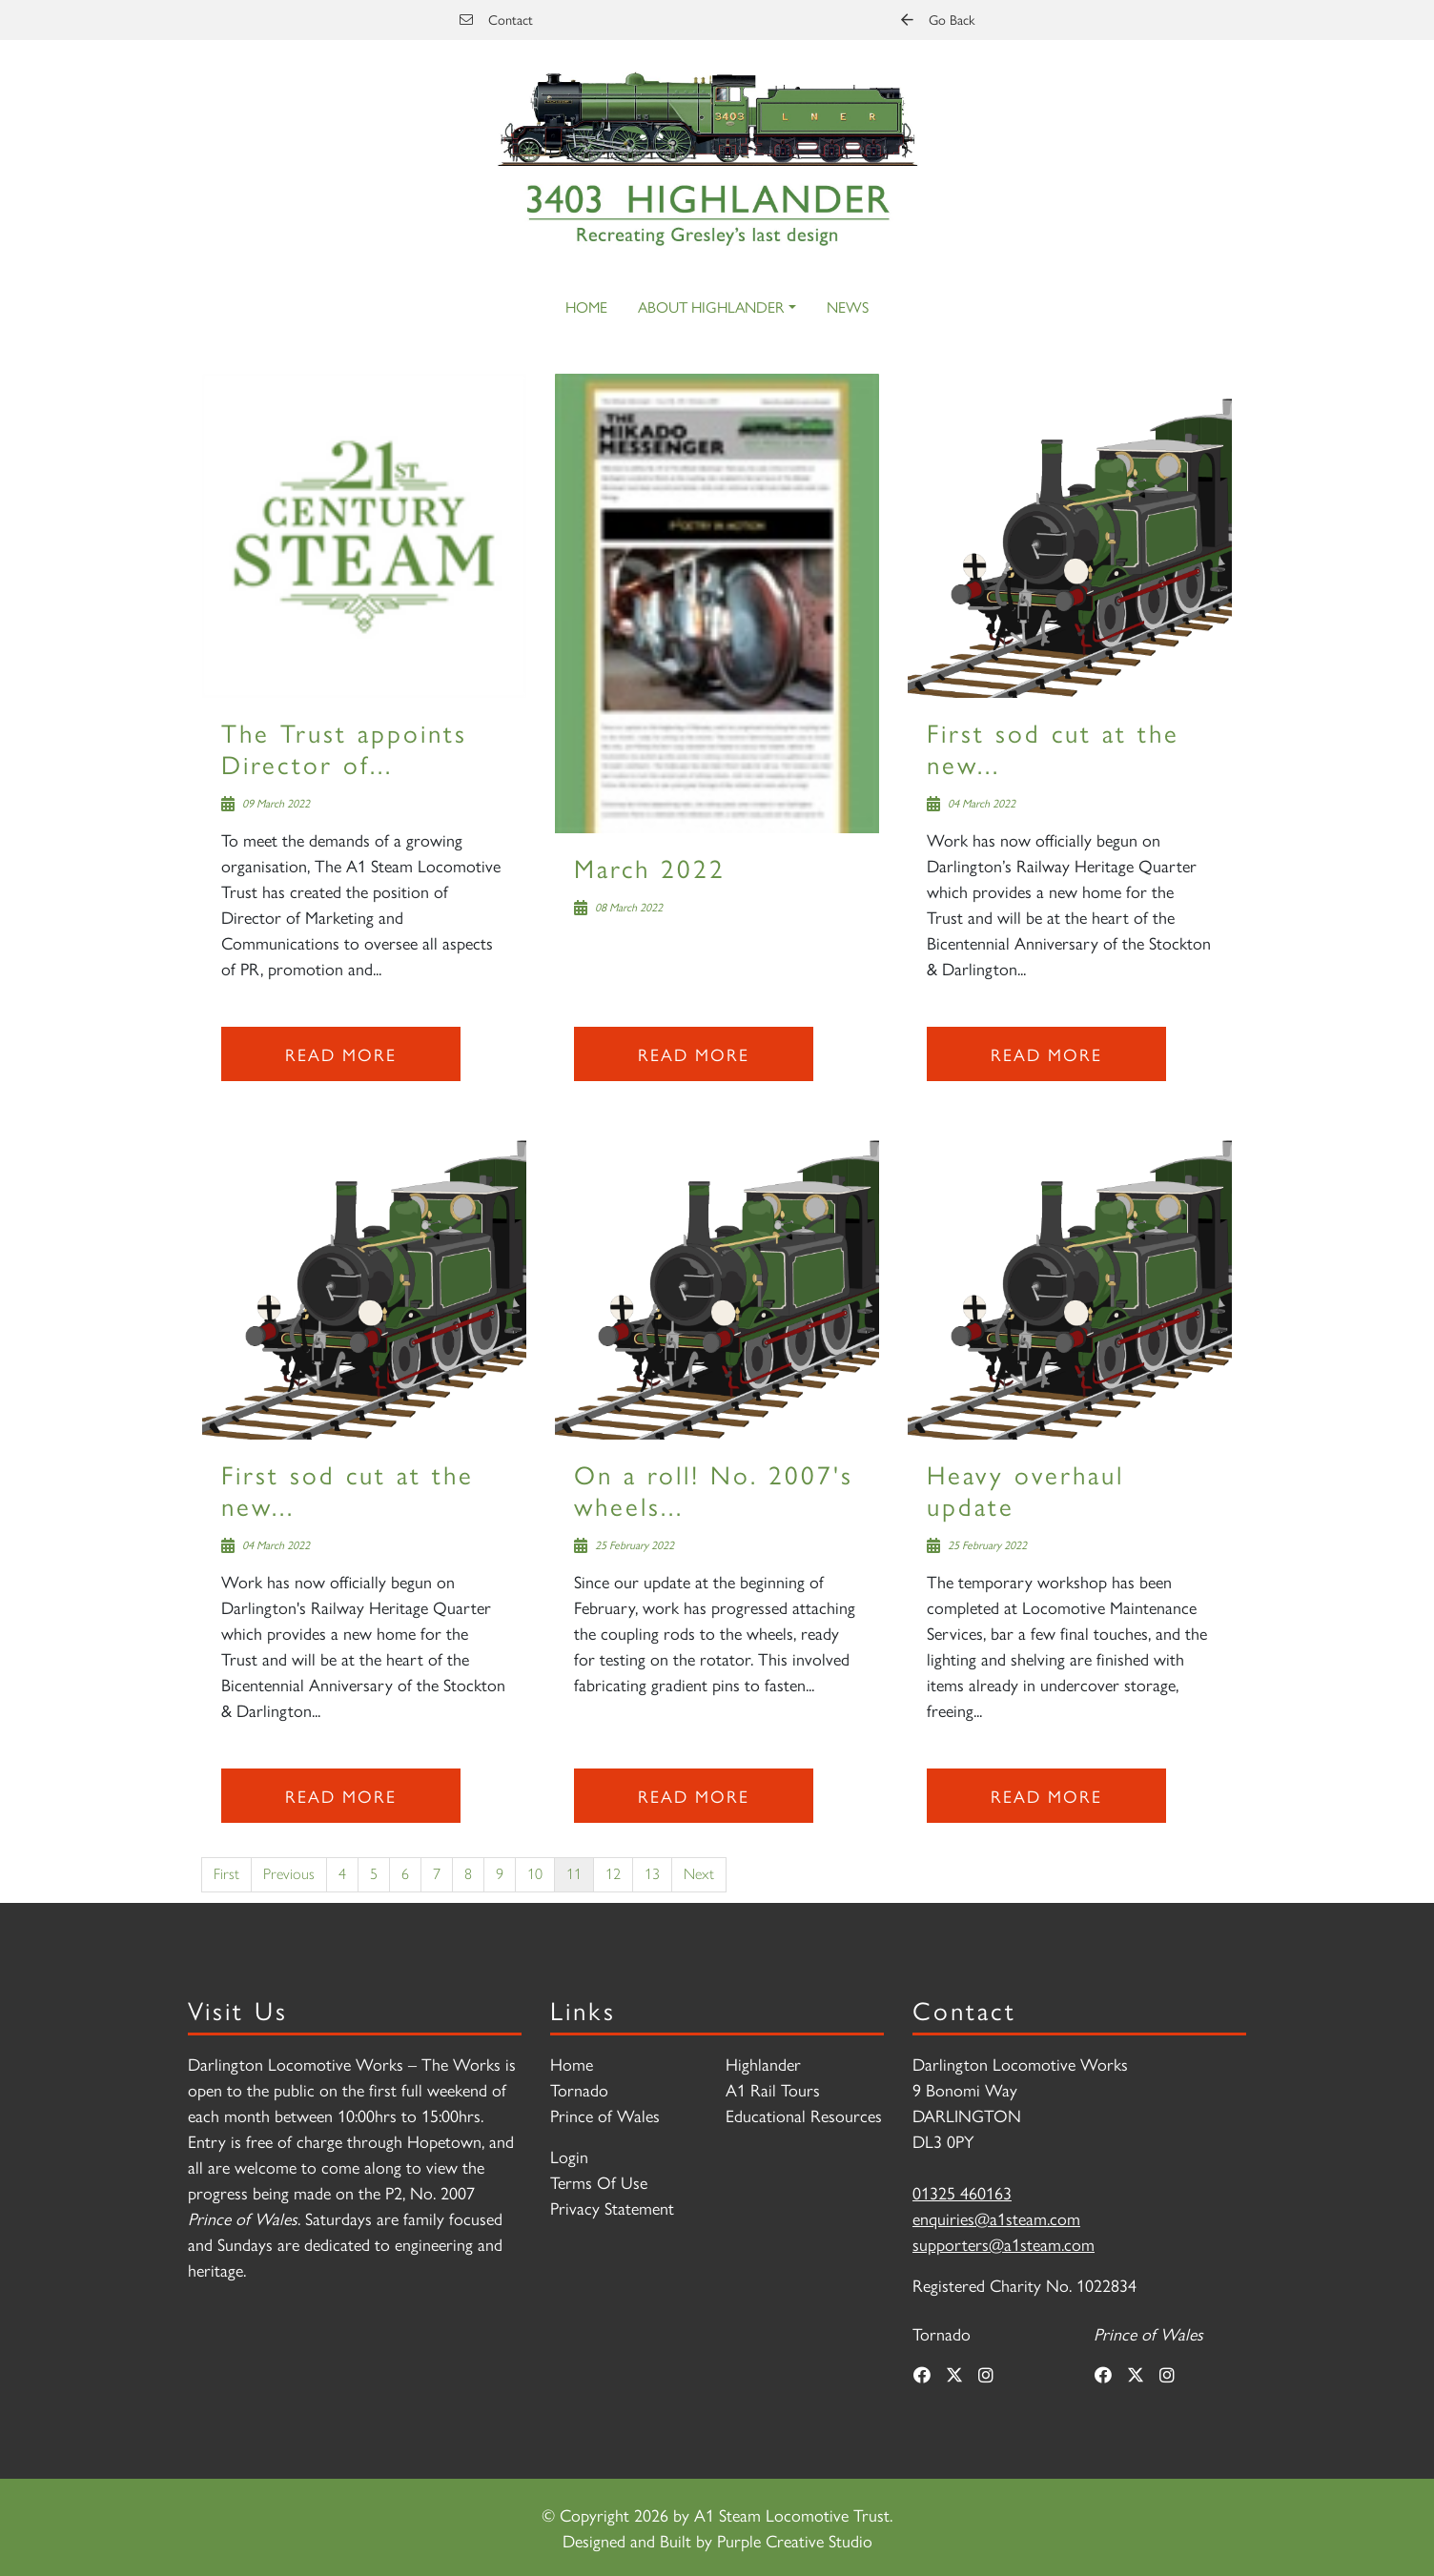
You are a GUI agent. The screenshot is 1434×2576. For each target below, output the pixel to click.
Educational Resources (804, 2115)
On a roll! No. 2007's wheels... (713, 1489)
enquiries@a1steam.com (996, 2218)
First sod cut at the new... (1053, 747)
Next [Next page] (699, 1874)
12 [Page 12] (613, 1874)
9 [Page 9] (499, 1874)
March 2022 (650, 867)
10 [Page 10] (535, 1874)
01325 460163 (962, 2192)
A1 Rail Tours (773, 2089)
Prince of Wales (605, 2115)
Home (586, 306)
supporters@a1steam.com (1003, 2244)
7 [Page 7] (436, 1874)
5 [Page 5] (374, 1874)
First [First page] (226, 1874)
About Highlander (711, 306)
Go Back (937, 19)
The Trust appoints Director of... (344, 747)
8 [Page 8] (468, 1874)
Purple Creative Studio (794, 2540)
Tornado (579, 2089)
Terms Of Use (598, 2182)
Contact (496, 19)
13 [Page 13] (652, 1874)
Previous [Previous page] (289, 1874)
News (848, 306)
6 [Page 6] (405, 1874)
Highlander (763, 2063)
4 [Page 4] (342, 1874)
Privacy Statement (612, 2207)
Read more (341, 1054)
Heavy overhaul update (1025, 1489)
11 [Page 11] (574, 1874)
